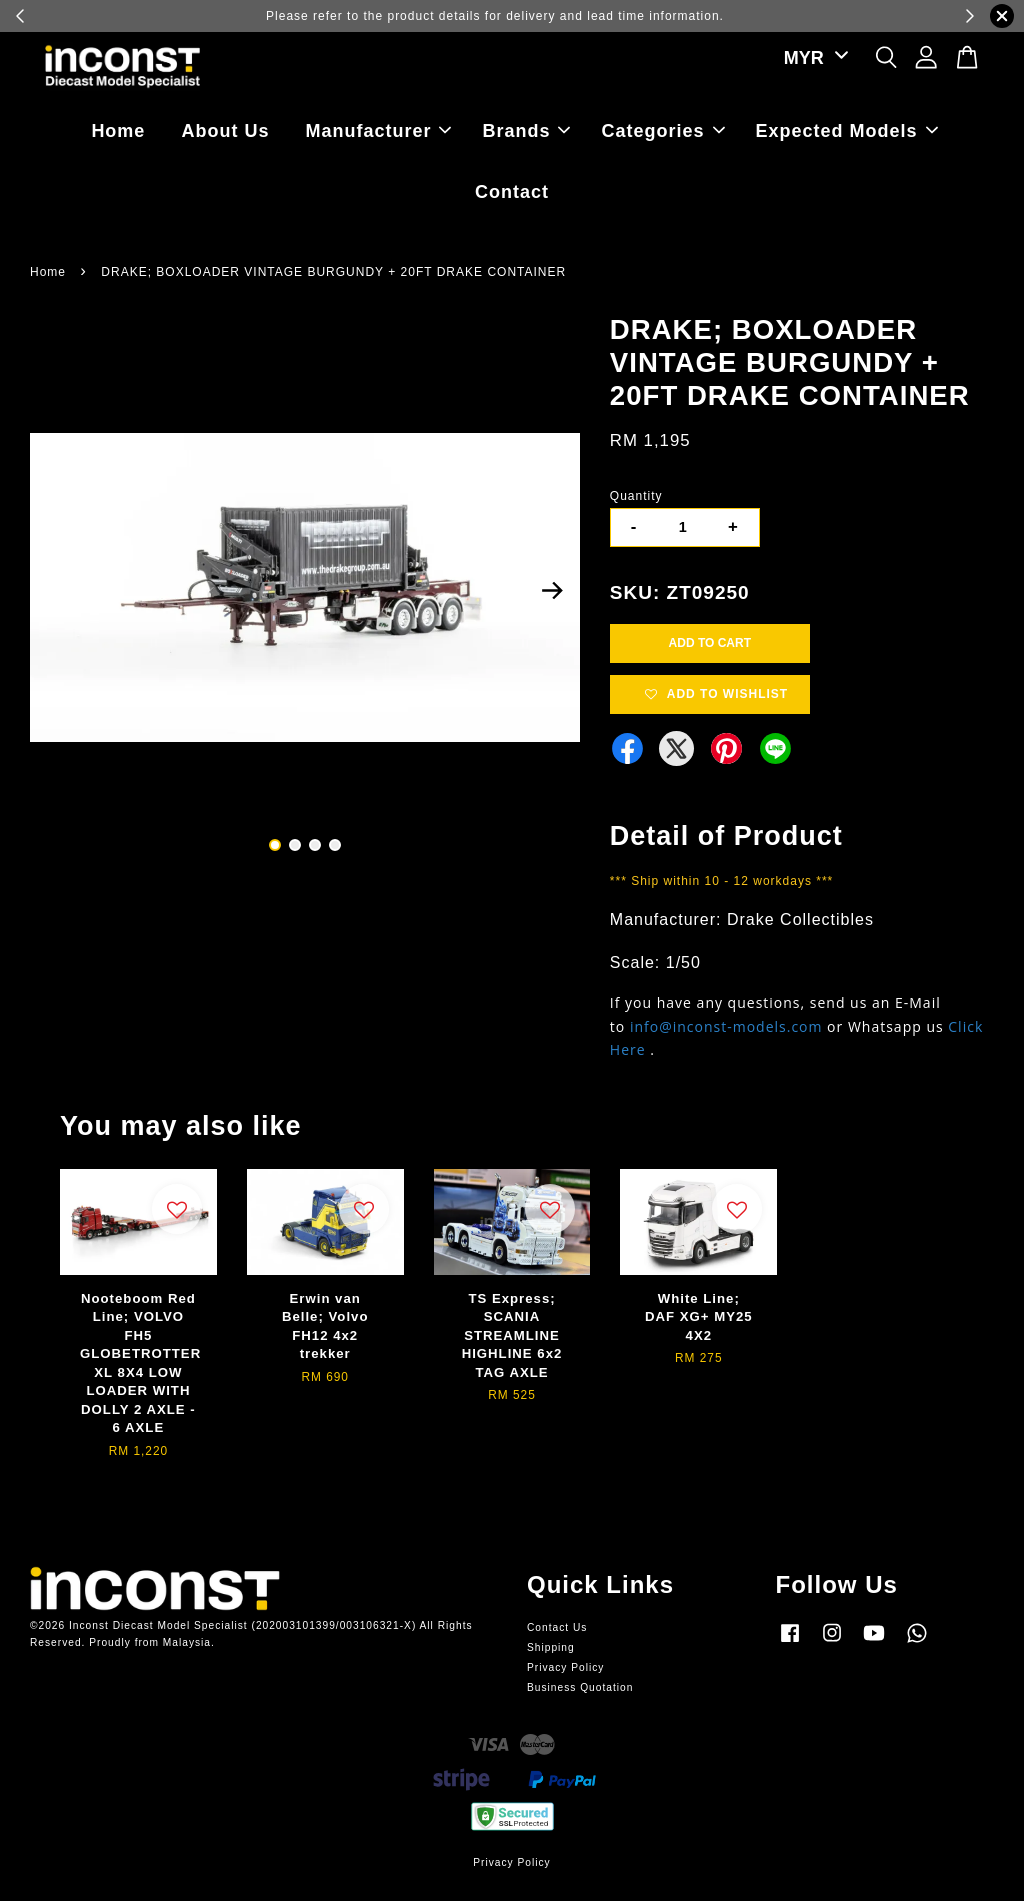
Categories (663, 131)
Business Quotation (580, 1687)
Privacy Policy (565, 1667)
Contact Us (557, 1627)
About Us (225, 131)
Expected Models (847, 131)
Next (553, 591)
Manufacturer (378, 131)
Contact (512, 192)
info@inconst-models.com (726, 1026)
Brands (526, 131)
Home (118, 131)
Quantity (636, 496)
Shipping (551, 1647)
